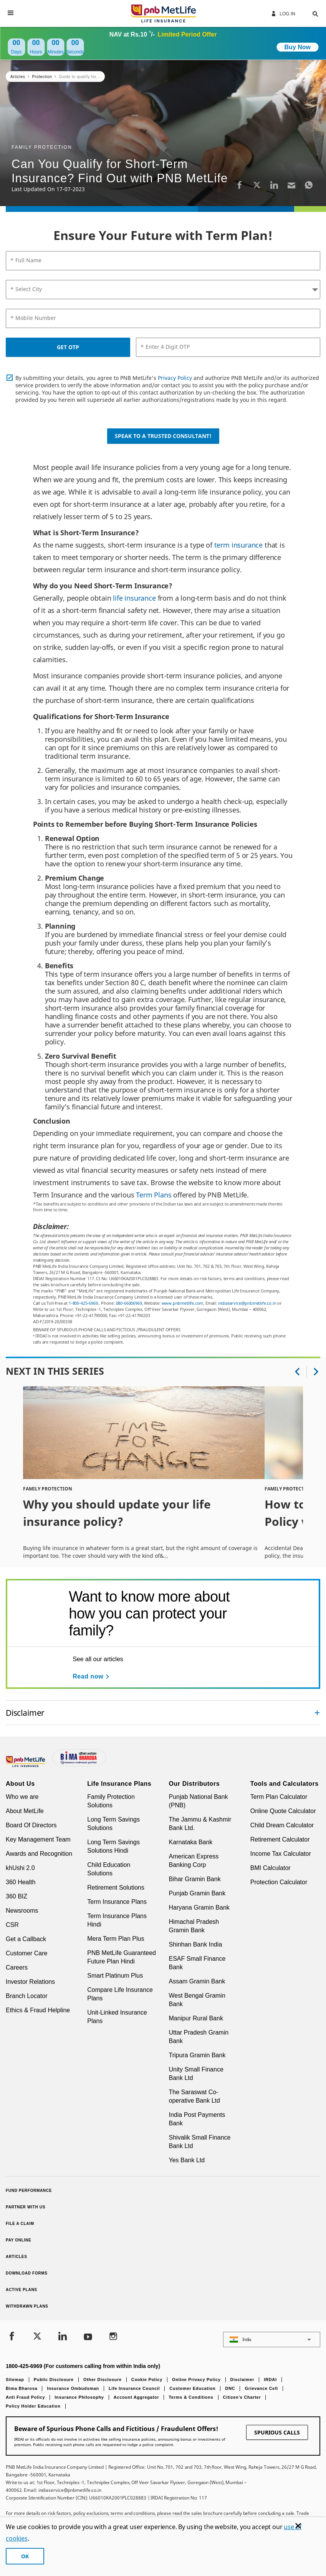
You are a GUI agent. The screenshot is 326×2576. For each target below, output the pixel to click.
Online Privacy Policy (196, 2379)
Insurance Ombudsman (73, 2388)
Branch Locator (27, 1996)
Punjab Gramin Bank (197, 1893)
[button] (307, 13)
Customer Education (192, 2388)
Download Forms (27, 2273)
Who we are (22, 1796)
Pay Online (18, 2240)
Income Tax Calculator (280, 1853)
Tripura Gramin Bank (197, 2055)
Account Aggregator (136, 2397)
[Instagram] (113, 2337)
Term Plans (153, 1194)
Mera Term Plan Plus (115, 1938)
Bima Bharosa (21, 2388)
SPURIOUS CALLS (277, 2432)
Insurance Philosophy (79, 2397)
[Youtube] (88, 2337)
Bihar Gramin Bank (195, 1879)
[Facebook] (239, 185)
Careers (17, 1967)
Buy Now (298, 47)
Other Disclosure (102, 2379)
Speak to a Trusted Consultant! (163, 436)
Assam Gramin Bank (197, 1981)
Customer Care (26, 1953)
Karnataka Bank (191, 1842)
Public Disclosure (54, 2379)
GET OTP (68, 347)
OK (25, 2556)
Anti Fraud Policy (25, 2397)
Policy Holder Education (33, 2406)
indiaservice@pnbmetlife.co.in (247, 1303)
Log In (283, 13)
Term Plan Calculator (279, 1796)
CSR (12, 1925)
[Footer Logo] (26, 1765)
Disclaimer (242, 2379)
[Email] (291, 185)
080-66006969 (129, 1303)
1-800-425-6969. (84, 1303)
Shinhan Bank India (195, 1944)
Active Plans (21, 2290)
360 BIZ (16, 1896)
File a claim (20, 2223)
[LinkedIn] (274, 185)
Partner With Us (25, 2207)
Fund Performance (29, 2190)
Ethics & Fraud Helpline (38, 2010)
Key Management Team (38, 1839)
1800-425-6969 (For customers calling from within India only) (83, 2366)
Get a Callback (26, 1939)
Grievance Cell (261, 2388)
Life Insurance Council (134, 2388)
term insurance (238, 545)
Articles (16, 2257)
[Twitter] (257, 185)
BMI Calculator (270, 1868)
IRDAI (270, 2379)
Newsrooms (22, 1910)
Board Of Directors (31, 1825)
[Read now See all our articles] (92, 1676)
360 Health (20, 1882)
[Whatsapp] (308, 185)
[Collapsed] (317, 1713)
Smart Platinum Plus (115, 1975)
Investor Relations (30, 1981)
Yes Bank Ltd (187, 2160)
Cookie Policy (146, 2379)
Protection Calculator (279, 1882)
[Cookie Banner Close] (298, 2526)
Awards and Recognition (39, 1853)
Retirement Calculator (280, 1839)
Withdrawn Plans (27, 2306)
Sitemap (15, 2379)
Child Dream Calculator (282, 1825)
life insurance (133, 598)
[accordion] (163, 1713)
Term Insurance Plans (117, 1901)
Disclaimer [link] (25, 1712)
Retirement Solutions (115, 1887)
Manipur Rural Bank (196, 2018)
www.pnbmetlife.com (183, 1303)
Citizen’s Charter (242, 2397)
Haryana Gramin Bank (199, 1907)
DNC (230, 2388)
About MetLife (25, 1811)
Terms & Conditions (191, 2397)
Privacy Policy (175, 377)
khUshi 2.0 (20, 1868)
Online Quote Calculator (283, 1811)
